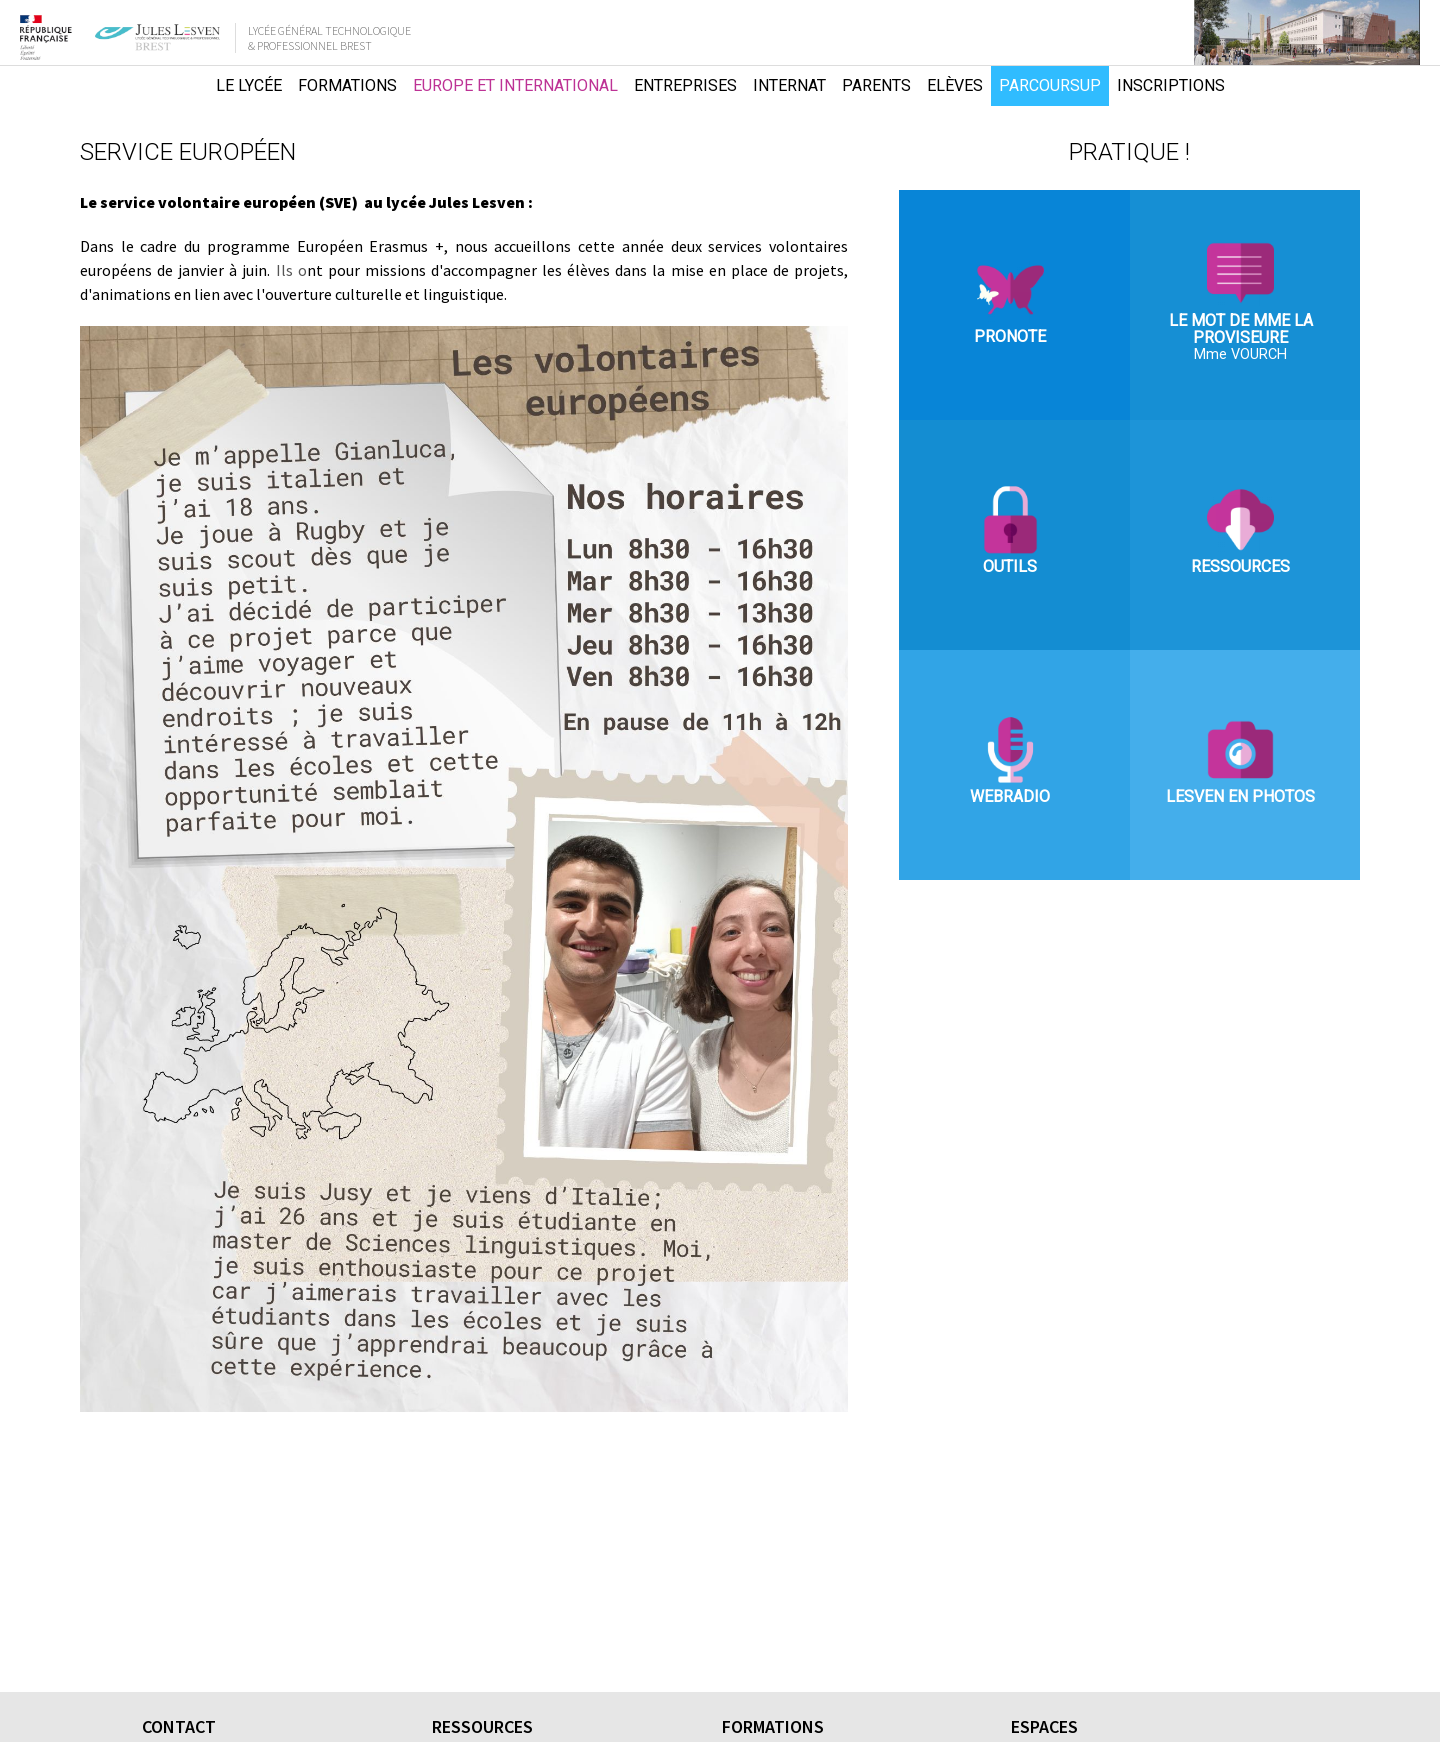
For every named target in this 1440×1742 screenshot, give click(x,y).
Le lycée (249, 85)
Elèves (955, 85)
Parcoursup (1050, 85)
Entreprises (685, 85)
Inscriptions (1171, 85)
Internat (789, 85)
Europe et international (515, 85)
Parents (876, 85)
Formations (347, 85)
